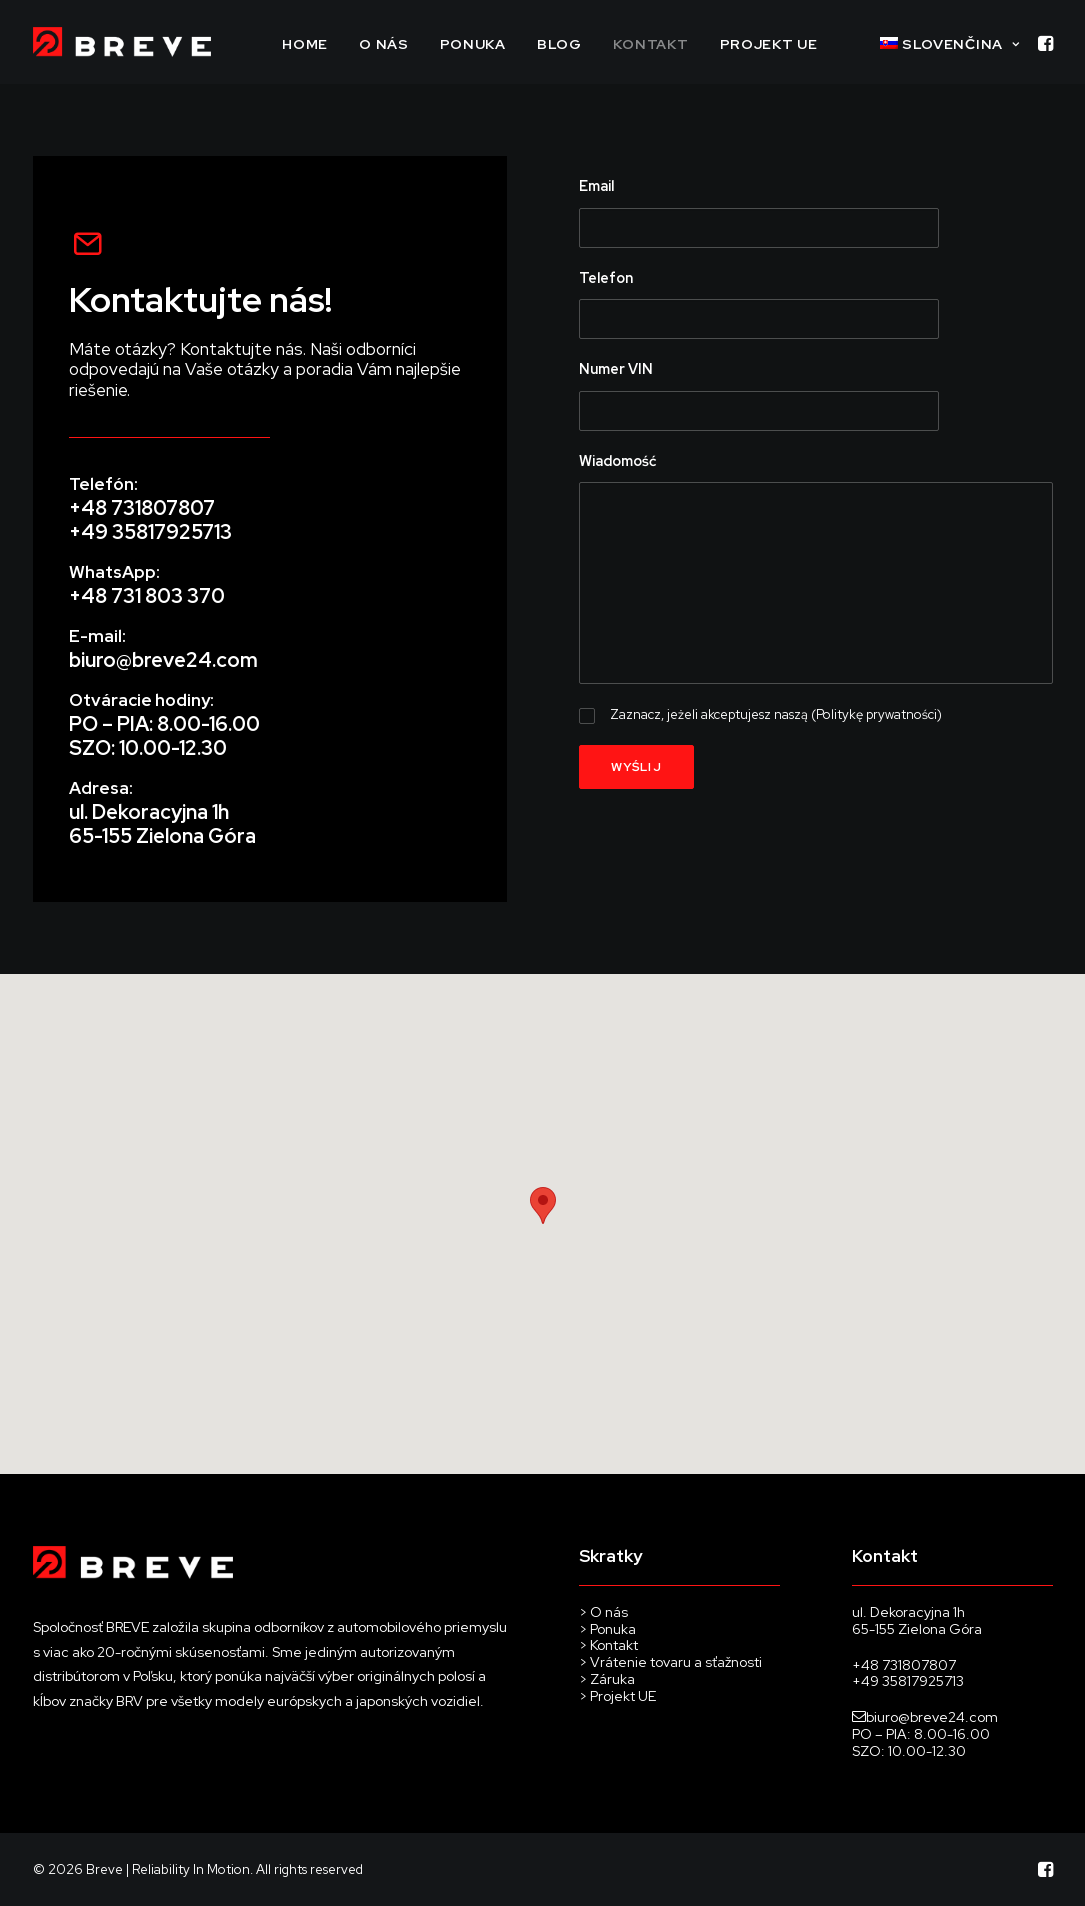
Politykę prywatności (876, 714)
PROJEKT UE (769, 44)
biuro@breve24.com (163, 660)
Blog (559, 44)
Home (305, 44)
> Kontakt (608, 1645)
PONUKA (473, 44)
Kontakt (651, 44)
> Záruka (607, 1679)
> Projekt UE (617, 1696)
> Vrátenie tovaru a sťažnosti (672, 1662)
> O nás (603, 1612)
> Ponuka (609, 1629)
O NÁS (384, 44)
